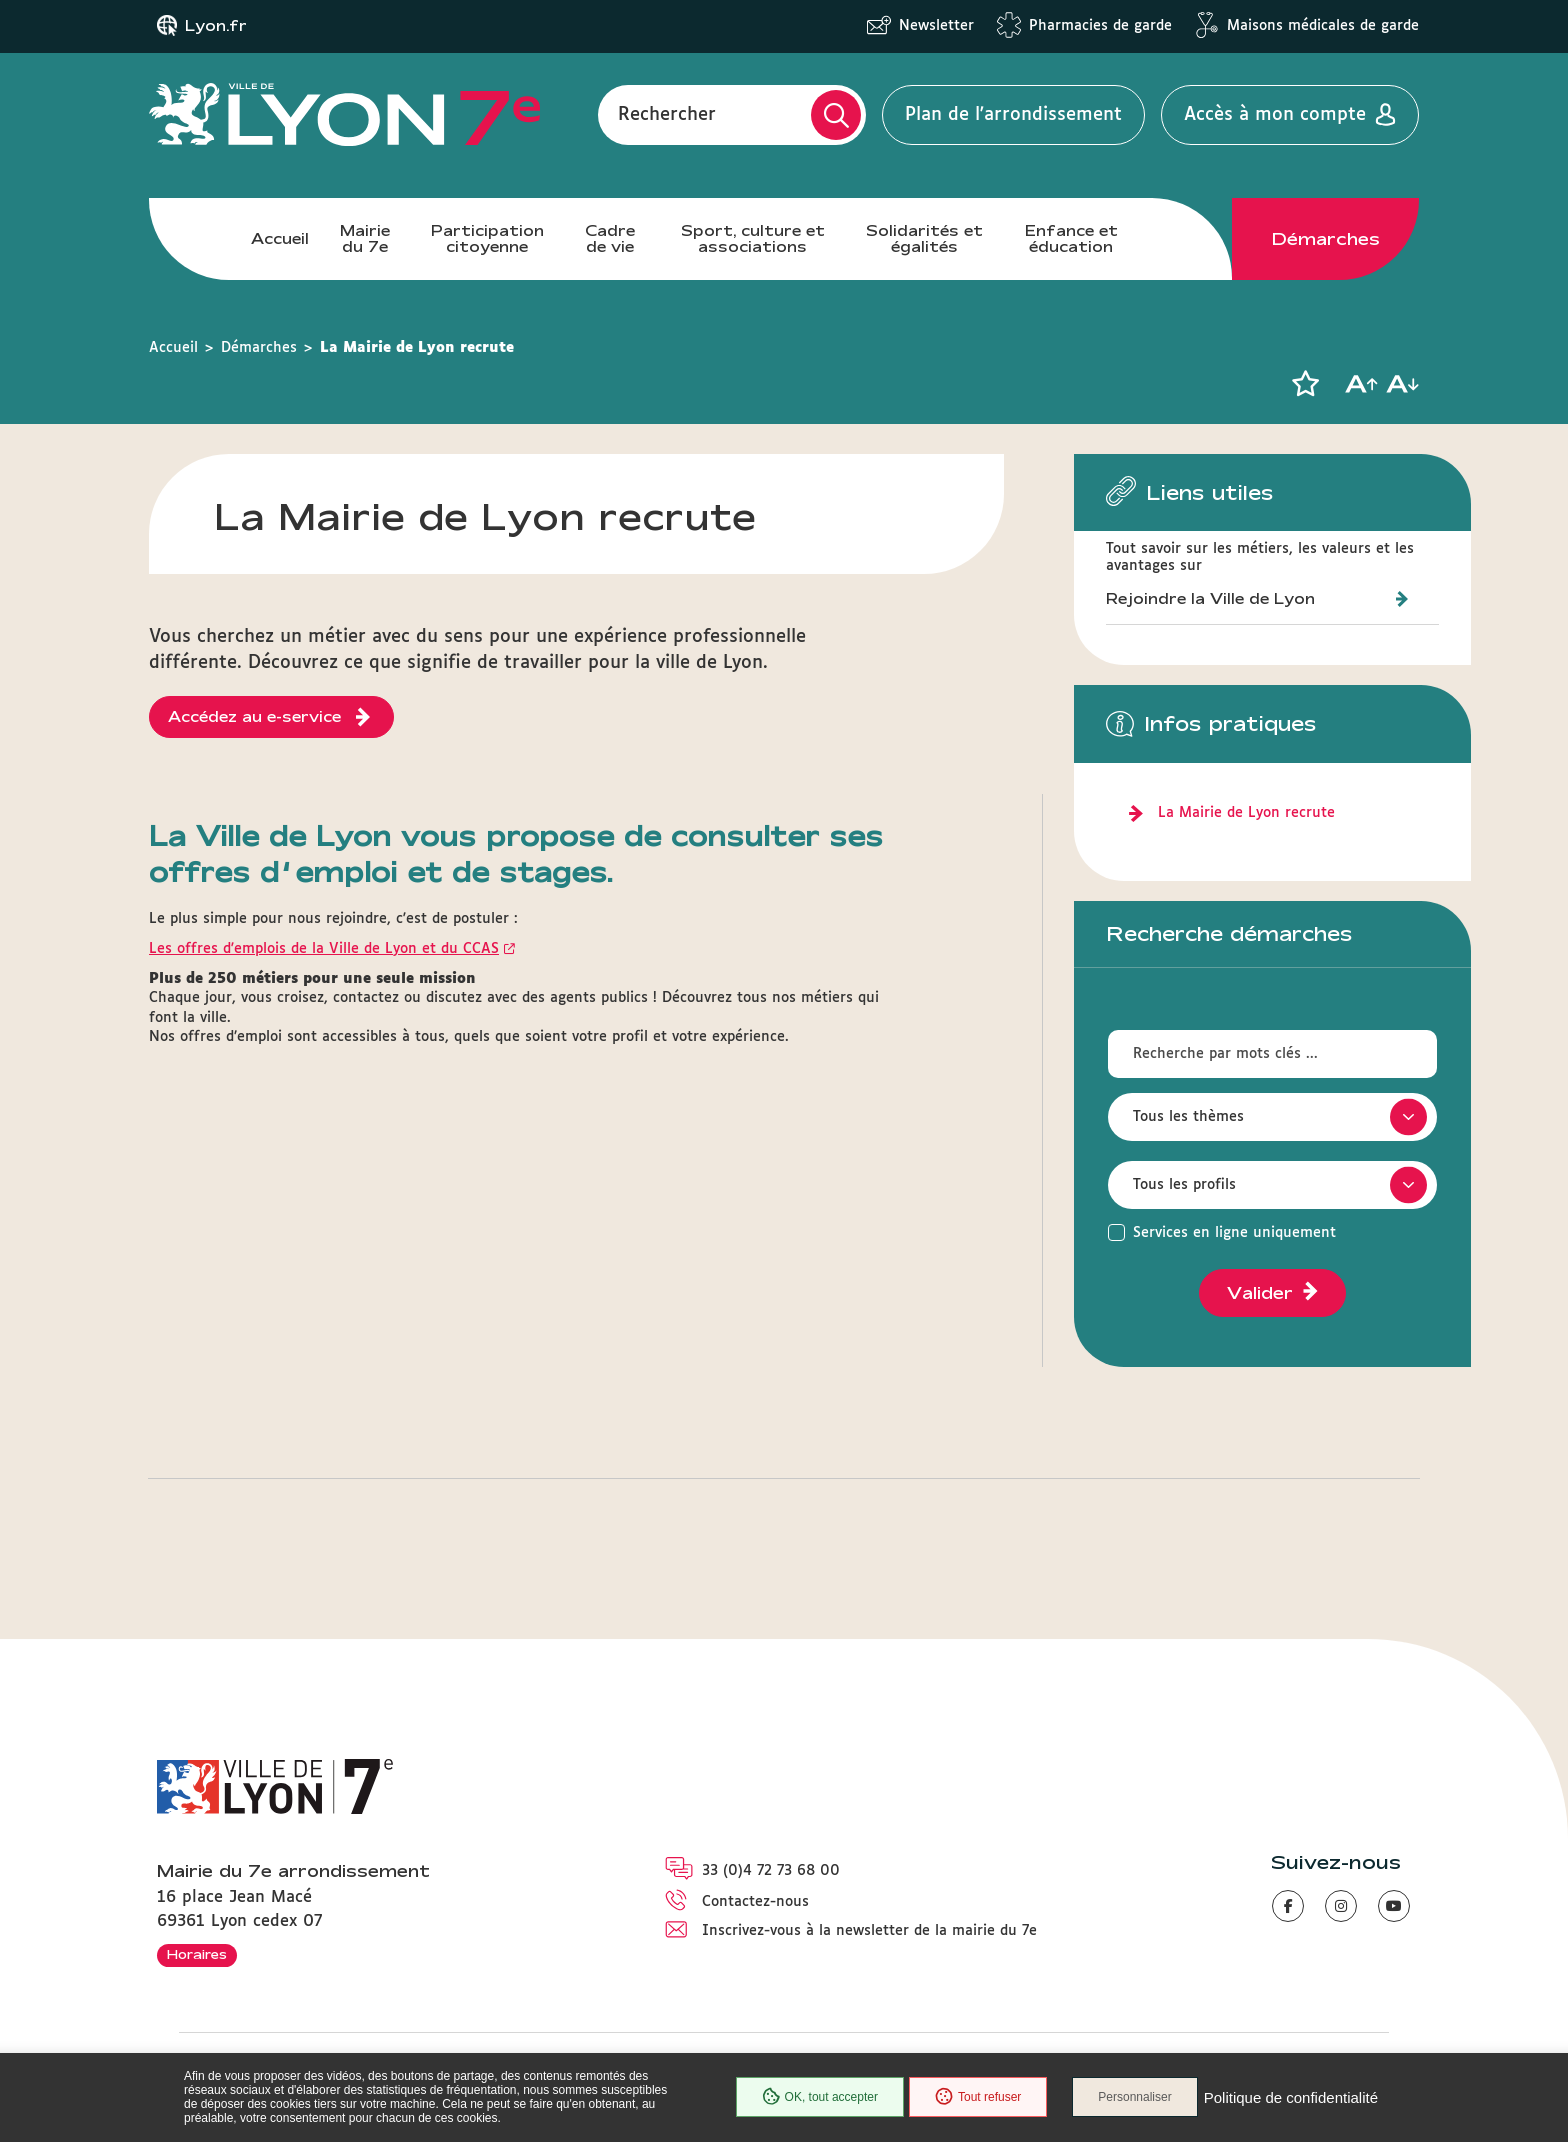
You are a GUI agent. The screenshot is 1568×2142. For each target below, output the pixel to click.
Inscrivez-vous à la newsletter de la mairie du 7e (869, 1931)
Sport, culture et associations (753, 238)
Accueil (280, 238)
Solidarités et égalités (924, 238)
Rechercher (667, 115)
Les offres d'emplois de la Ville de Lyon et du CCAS (324, 949)
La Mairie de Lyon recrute (1246, 813)
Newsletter (936, 26)
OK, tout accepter (820, 2097)
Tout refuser (978, 2097)
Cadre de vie (610, 238)
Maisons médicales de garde (1323, 26)
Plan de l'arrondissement (1013, 115)
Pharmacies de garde (1100, 26)
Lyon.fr (216, 26)
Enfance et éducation (1071, 238)
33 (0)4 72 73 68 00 (771, 1871)
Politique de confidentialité (1291, 2097)
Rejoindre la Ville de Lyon (1210, 598)
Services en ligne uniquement (1234, 1233)
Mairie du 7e (365, 238)
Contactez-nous (755, 1902)
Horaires (197, 1954)
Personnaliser (1134, 2097)
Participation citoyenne (487, 238)
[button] (1305, 384)
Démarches (1326, 239)
